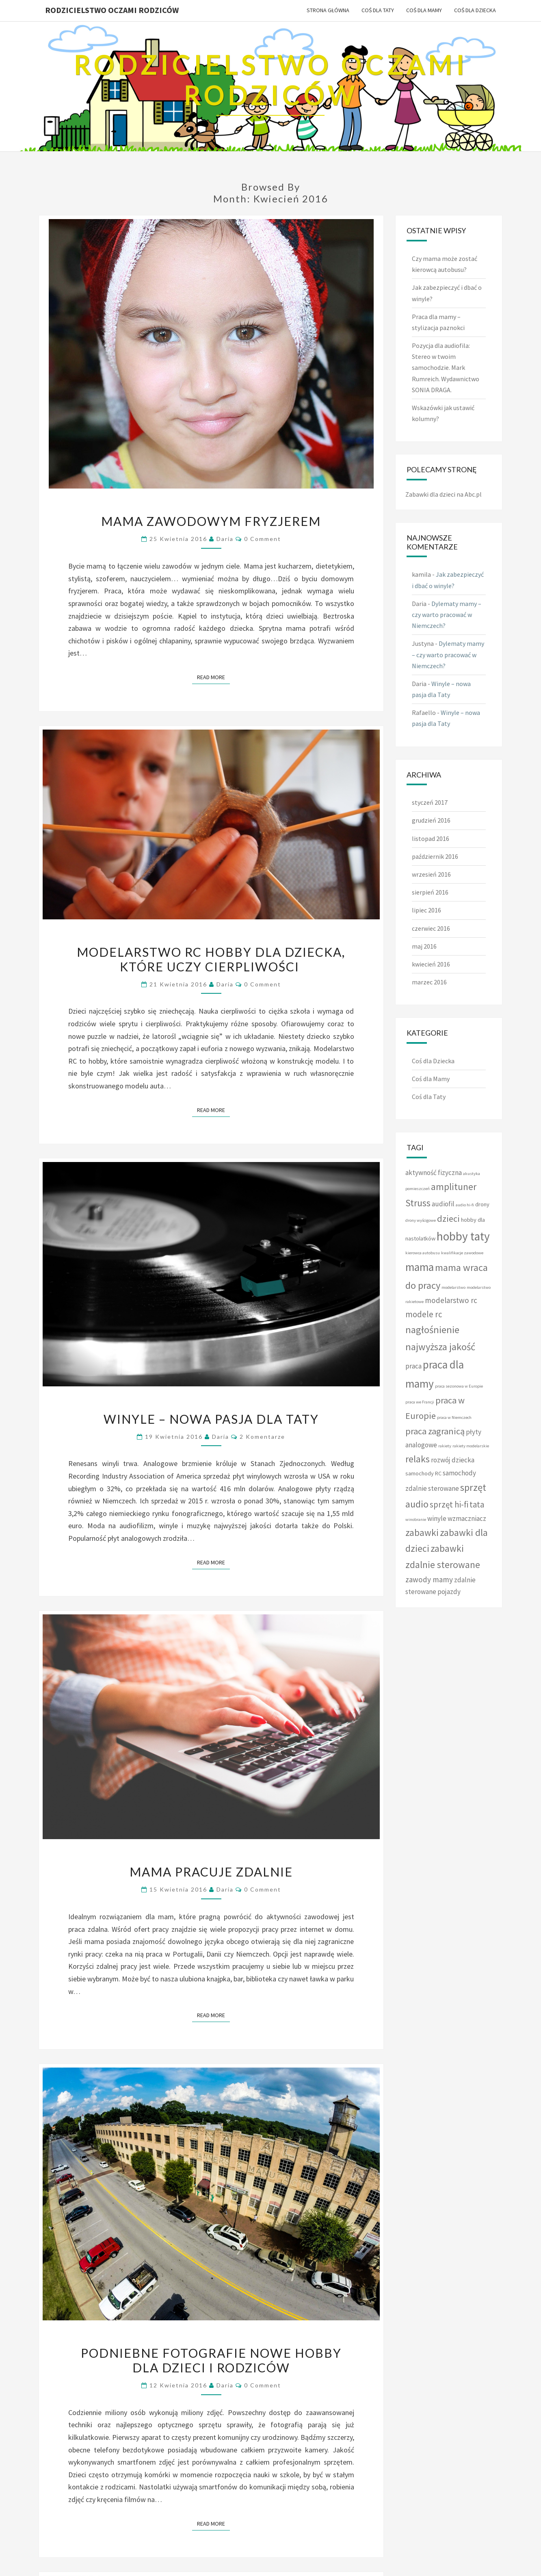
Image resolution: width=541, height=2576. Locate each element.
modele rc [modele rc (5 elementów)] (423, 1314)
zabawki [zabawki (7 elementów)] (422, 1532)
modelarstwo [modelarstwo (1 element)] (453, 1287)
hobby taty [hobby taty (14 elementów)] (463, 1236)
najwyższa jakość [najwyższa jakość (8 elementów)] (440, 1346)
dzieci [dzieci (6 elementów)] (448, 1218)
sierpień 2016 (430, 892)
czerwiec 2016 (431, 928)
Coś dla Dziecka (475, 10)
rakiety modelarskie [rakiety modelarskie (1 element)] (470, 1446)
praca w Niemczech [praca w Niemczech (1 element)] (454, 1417)
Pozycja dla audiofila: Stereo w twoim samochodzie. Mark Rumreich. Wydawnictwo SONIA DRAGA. (445, 367)
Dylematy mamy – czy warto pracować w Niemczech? (446, 614)
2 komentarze (262, 1436)
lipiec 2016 (426, 910)
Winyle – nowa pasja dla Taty (211, 1419)
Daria (225, 538)
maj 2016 (424, 946)
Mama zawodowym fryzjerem (211, 521)
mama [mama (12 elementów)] (419, 1267)
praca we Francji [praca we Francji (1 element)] (419, 1402)
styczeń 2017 (430, 802)
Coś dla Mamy (424, 10)
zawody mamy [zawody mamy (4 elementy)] (429, 1579)
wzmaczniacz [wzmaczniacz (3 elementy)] (467, 1518)
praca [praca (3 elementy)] (413, 1366)
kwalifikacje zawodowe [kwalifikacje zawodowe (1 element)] (462, 1252)
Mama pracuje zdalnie (211, 1871)
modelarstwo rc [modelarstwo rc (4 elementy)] (451, 1300)
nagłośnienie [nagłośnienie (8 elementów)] (432, 1329)
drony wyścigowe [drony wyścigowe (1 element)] (420, 1220)
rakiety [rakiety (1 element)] (444, 1446)
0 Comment (262, 538)
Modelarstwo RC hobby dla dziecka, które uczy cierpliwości (211, 959)
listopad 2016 (430, 838)
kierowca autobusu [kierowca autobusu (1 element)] (422, 1252)
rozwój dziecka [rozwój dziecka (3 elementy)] (452, 1459)
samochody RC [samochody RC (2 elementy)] (423, 1473)
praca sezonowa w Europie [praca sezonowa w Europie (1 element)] (459, 1386)
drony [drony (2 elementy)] (482, 1204)
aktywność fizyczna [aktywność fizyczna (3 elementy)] (433, 1172)
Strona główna (328, 10)
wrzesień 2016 (431, 874)
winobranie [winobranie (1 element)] (415, 1519)
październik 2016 (435, 856)
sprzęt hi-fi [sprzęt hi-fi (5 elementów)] (449, 1504)
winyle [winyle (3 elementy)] (436, 1518)
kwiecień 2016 (431, 964)
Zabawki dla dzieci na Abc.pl (443, 494)
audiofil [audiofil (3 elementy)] (443, 1203)
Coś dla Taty (377, 10)
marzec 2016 (429, 982)
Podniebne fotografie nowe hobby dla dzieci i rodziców (211, 2360)
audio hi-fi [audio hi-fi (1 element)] (465, 1205)
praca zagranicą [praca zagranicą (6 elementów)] (435, 1431)
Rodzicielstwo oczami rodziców (112, 10)
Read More (213, 677)
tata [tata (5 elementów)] (477, 1504)
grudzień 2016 (431, 820)
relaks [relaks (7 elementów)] (417, 1459)
